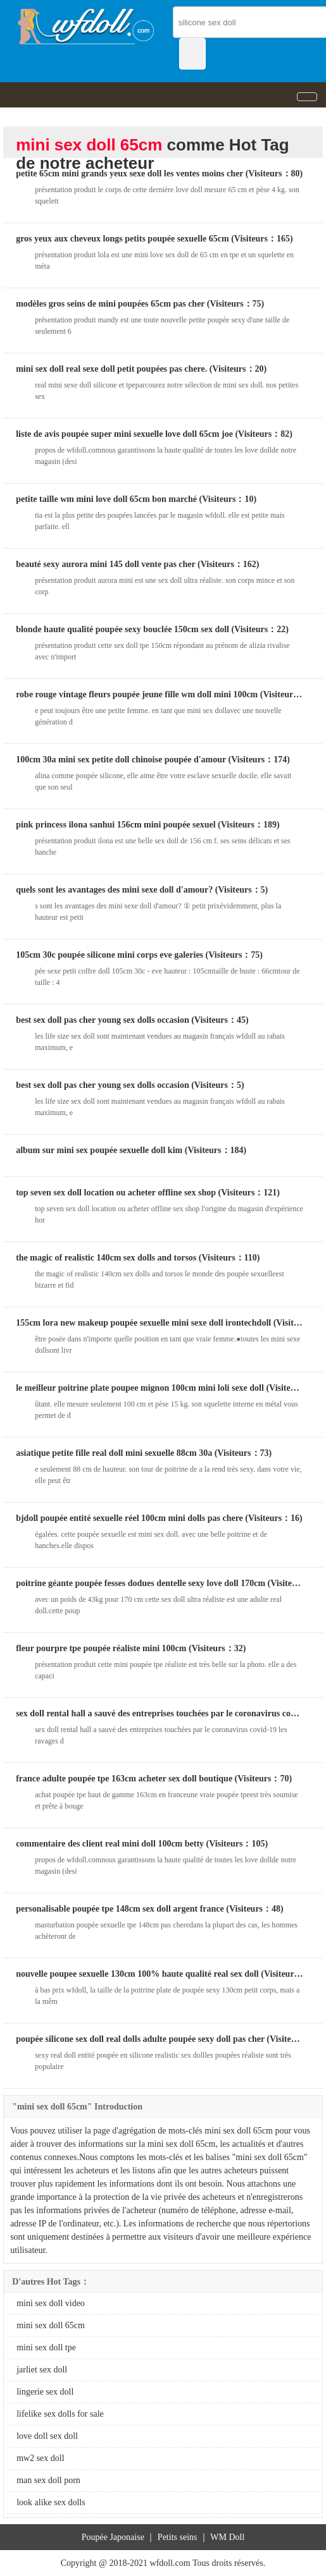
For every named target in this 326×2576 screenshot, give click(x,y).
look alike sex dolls (50, 2502)
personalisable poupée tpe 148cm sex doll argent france (120, 1909)
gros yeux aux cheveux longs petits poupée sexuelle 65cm (122, 238)
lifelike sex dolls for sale (60, 2414)
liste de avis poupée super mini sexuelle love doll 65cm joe (124, 434)
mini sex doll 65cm (50, 2325)
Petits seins (177, 2537)
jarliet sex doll (41, 2369)
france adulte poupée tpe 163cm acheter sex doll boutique (124, 1778)
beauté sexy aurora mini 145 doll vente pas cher (105, 564)
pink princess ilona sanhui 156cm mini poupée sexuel (115, 824)
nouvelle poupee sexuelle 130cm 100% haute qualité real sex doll (137, 1974)
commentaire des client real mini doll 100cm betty (110, 1843)
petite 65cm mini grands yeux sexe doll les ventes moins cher (129, 173)
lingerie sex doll (44, 2391)
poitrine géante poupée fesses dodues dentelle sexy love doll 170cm (140, 1583)
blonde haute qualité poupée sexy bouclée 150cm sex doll (122, 629)
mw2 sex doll (40, 2458)
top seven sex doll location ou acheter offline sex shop (116, 1192)
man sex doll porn (48, 2480)
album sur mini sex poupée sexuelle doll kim (99, 1150)
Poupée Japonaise (113, 2537)
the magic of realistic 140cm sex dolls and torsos (106, 1257)
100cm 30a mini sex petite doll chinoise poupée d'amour (121, 759)
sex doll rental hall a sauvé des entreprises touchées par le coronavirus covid (159, 1713)
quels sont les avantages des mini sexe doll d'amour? (114, 889)
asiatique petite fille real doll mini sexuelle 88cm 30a (114, 1453)
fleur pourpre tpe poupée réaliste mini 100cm (101, 1648)
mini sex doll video (50, 2303)
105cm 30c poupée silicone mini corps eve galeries (109, 955)
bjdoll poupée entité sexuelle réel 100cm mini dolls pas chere (129, 1518)
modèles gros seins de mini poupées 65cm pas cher (110, 303)
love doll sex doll (47, 2436)
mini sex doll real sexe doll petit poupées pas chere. (111, 369)
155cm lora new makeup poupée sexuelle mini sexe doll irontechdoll (143, 1323)
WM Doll (227, 2537)
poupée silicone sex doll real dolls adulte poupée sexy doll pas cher (140, 2039)
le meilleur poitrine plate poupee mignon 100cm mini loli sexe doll (140, 1388)
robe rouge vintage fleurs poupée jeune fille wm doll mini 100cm (137, 694)
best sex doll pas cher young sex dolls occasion (102, 1020)
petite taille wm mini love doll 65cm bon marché (106, 499)
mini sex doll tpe (46, 2347)
